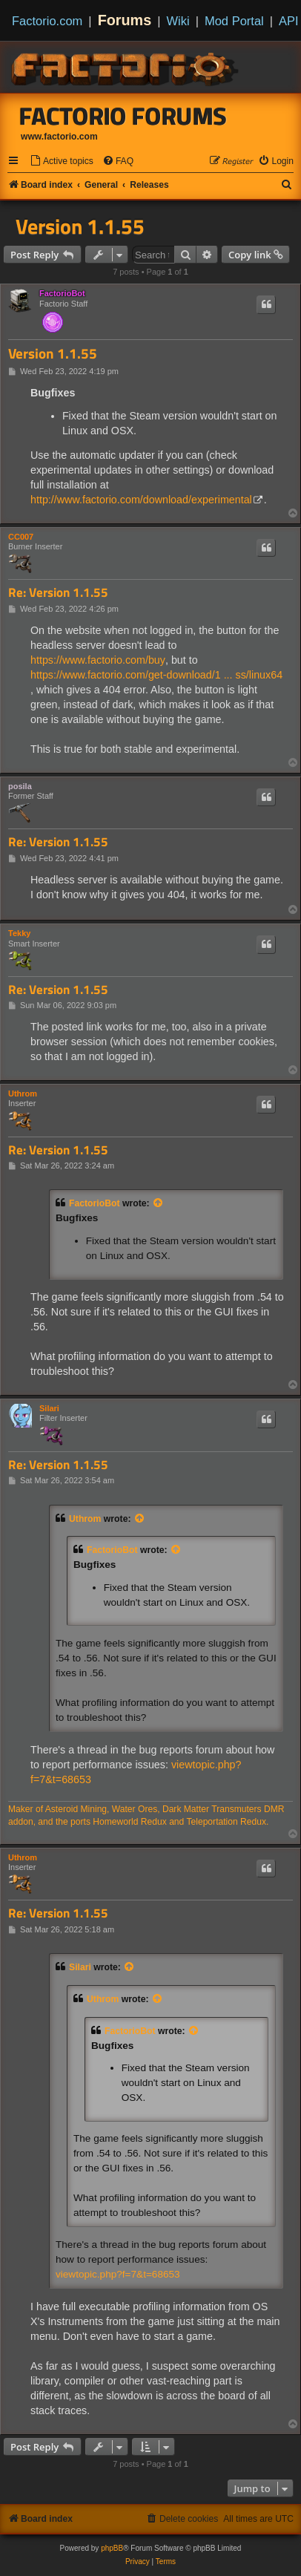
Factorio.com (47, 20)
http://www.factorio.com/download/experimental (141, 500)
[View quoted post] (158, 1203)
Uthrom (22, 1093)
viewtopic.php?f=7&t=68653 (118, 2274)
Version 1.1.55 (80, 226)
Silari (49, 1408)
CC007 (20, 536)
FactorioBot (62, 293)
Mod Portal (234, 20)
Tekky (19, 933)
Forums (125, 20)
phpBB (112, 2548)
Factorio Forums (123, 115)
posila (20, 786)
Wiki (178, 20)
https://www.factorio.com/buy (97, 660)
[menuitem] (61, 161)
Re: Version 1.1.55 (58, 593)
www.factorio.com (59, 136)
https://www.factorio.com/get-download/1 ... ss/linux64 (156, 675)
